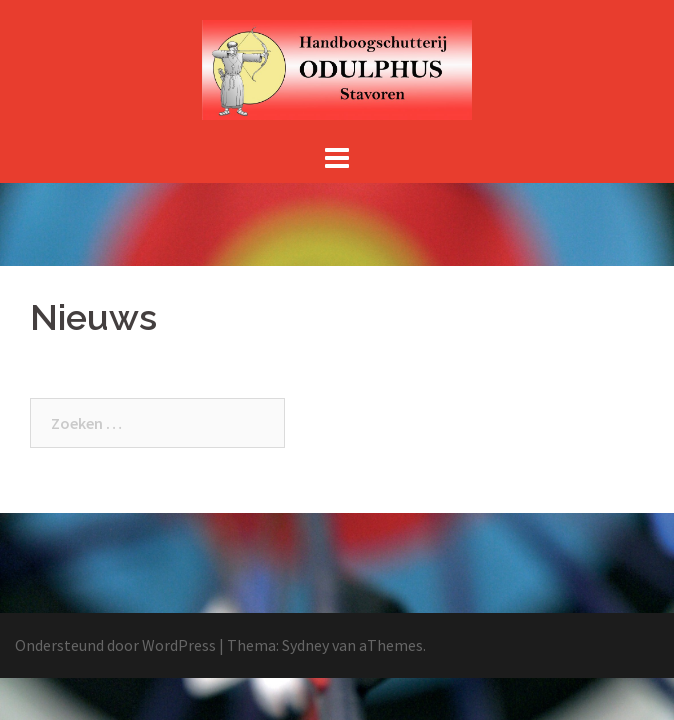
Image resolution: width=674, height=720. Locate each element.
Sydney (305, 645)
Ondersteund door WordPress (115, 645)
